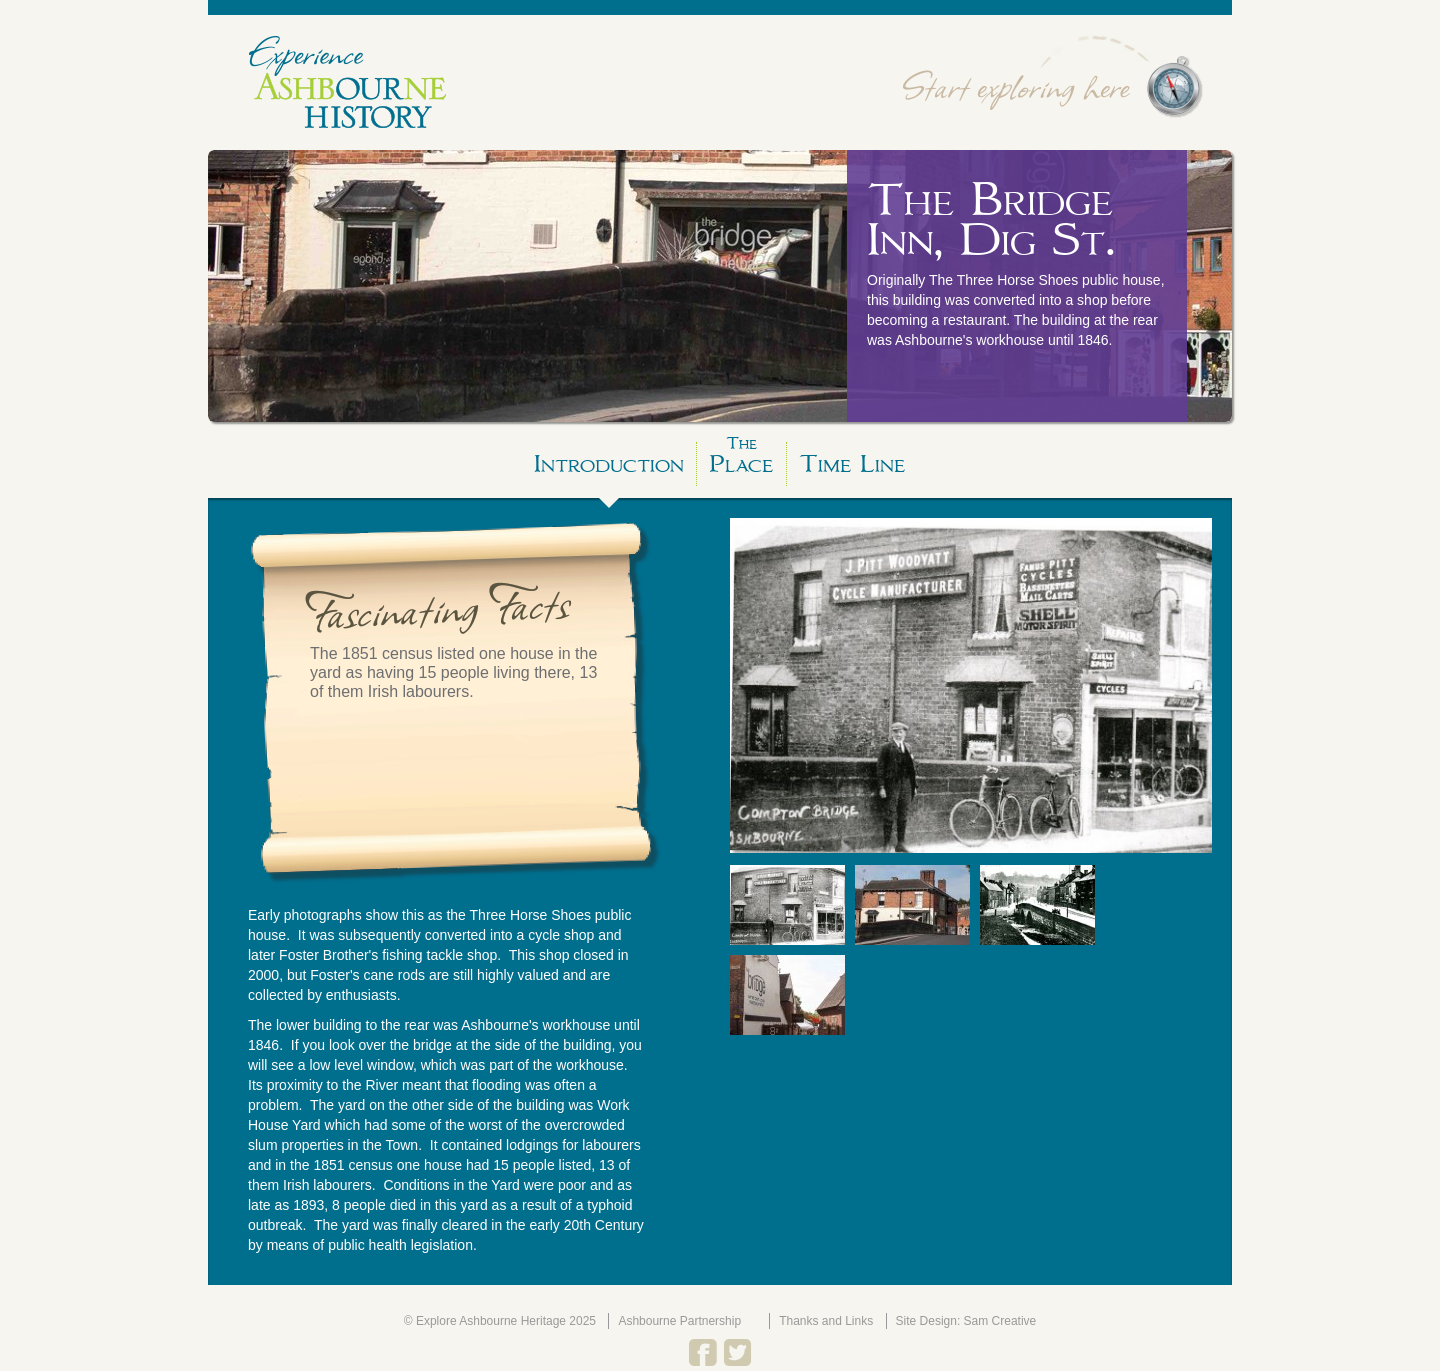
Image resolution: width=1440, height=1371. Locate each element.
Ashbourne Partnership (679, 1321)
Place (741, 460)
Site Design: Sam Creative (966, 1321)
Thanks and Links (826, 1321)
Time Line (852, 464)
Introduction (609, 464)
